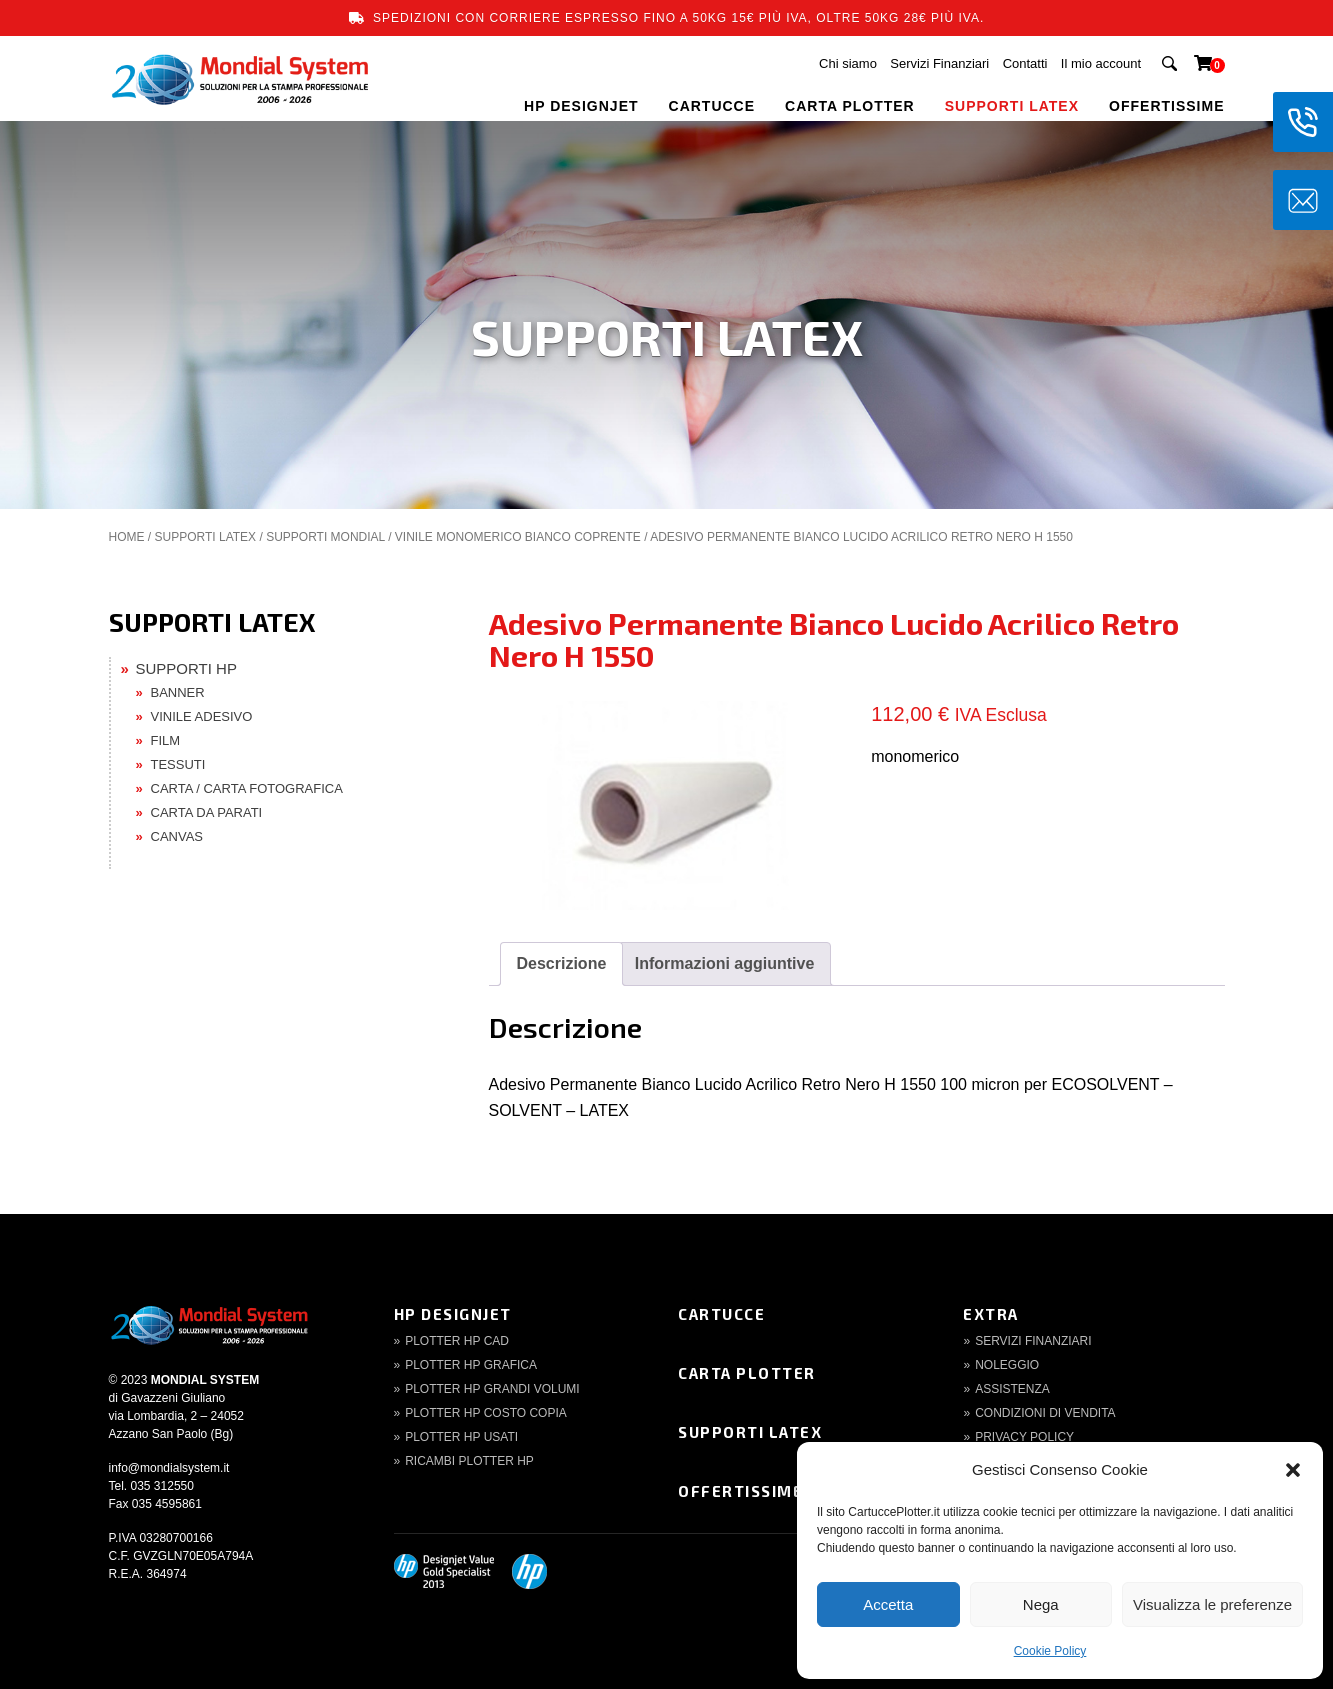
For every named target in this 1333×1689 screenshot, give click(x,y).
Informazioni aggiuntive (725, 963)
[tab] (562, 964)
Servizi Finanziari (939, 63)
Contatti (1025, 63)
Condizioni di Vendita (1045, 1413)
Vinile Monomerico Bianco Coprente (518, 537)
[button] (1293, 1470)
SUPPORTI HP (186, 668)
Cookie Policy (1050, 1651)
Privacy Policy (1024, 1437)
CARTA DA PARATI (207, 812)
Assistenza (1012, 1389)
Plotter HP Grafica (471, 1365)
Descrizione (562, 963)
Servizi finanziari (1033, 1341)
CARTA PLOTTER (850, 106)
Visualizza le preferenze (1212, 1604)
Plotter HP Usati (461, 1437)
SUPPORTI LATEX (1012, 106)
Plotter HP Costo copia (486, 1413)
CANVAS (177, 836)
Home (127, 537)
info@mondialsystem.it (169, 1468)
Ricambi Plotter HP (469, 1461)
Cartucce (721, 1314)
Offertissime (740, 1491)
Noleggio (1007, 1365)
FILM (166, 740)
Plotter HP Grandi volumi (492, 1389)
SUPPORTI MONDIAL (325, 537)
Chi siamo (848, 63)
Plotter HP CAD (457, 1341)
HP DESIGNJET (581, 106)
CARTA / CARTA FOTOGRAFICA (247, 788)
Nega (1041, 1604)
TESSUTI (178, 764)
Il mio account (1101, 63)
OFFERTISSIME (1166, 106)
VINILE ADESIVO (202, 716)
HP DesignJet (453, 1314)
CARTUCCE (712, 106)
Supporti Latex (750, 1432)
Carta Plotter (747, 1373)
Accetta (888, 1604)
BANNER (178, 692)
